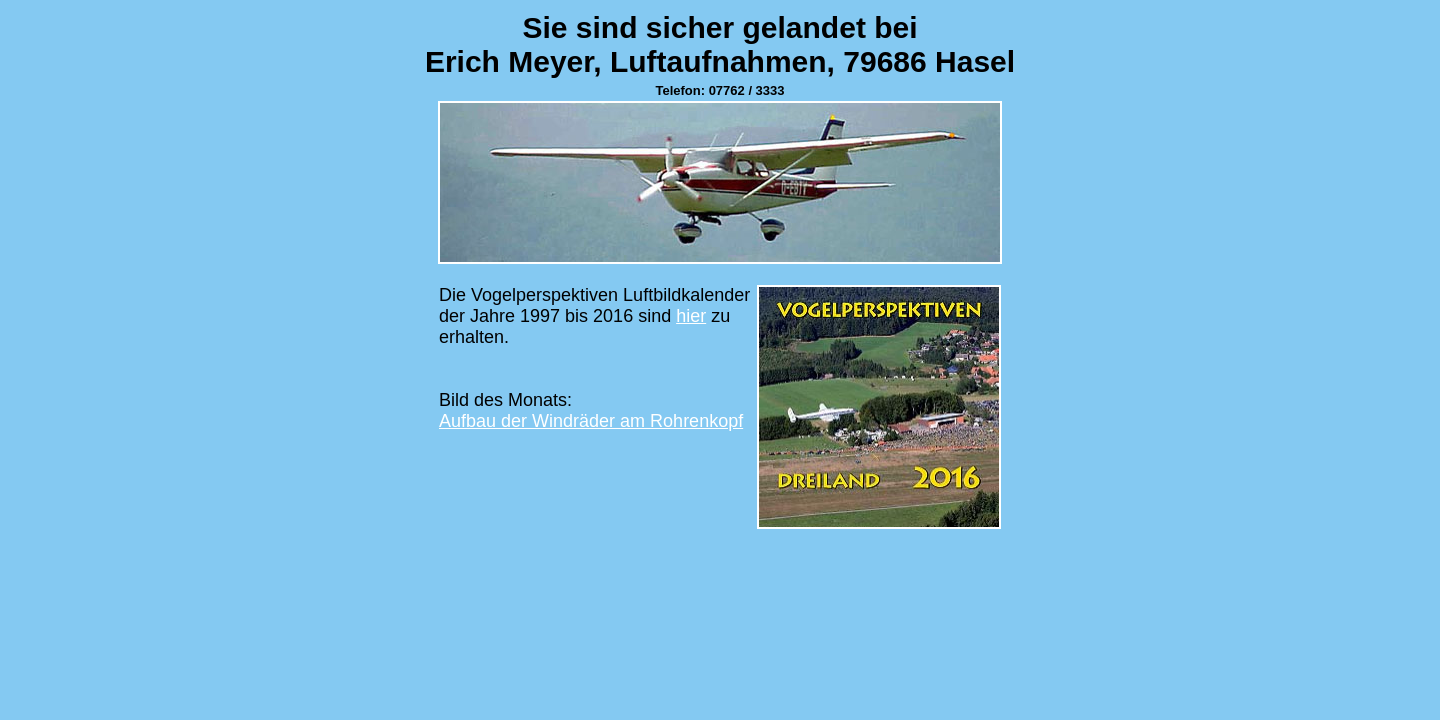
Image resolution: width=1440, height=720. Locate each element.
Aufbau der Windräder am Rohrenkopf (591, 421)
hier (691, 316)
